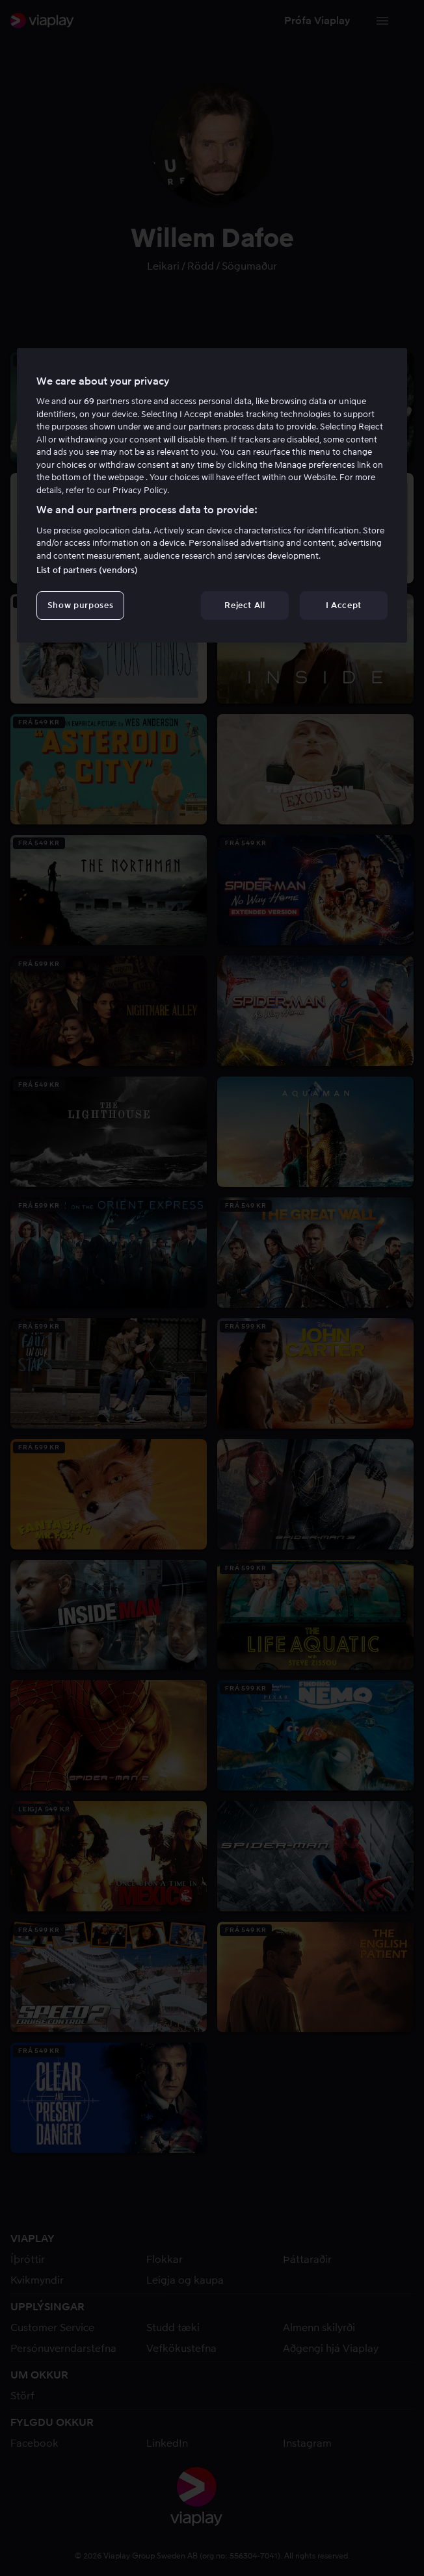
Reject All (244, 605)
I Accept (344, 605)
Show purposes (80, 605)
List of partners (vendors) (87, 570)
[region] (212, 495)
